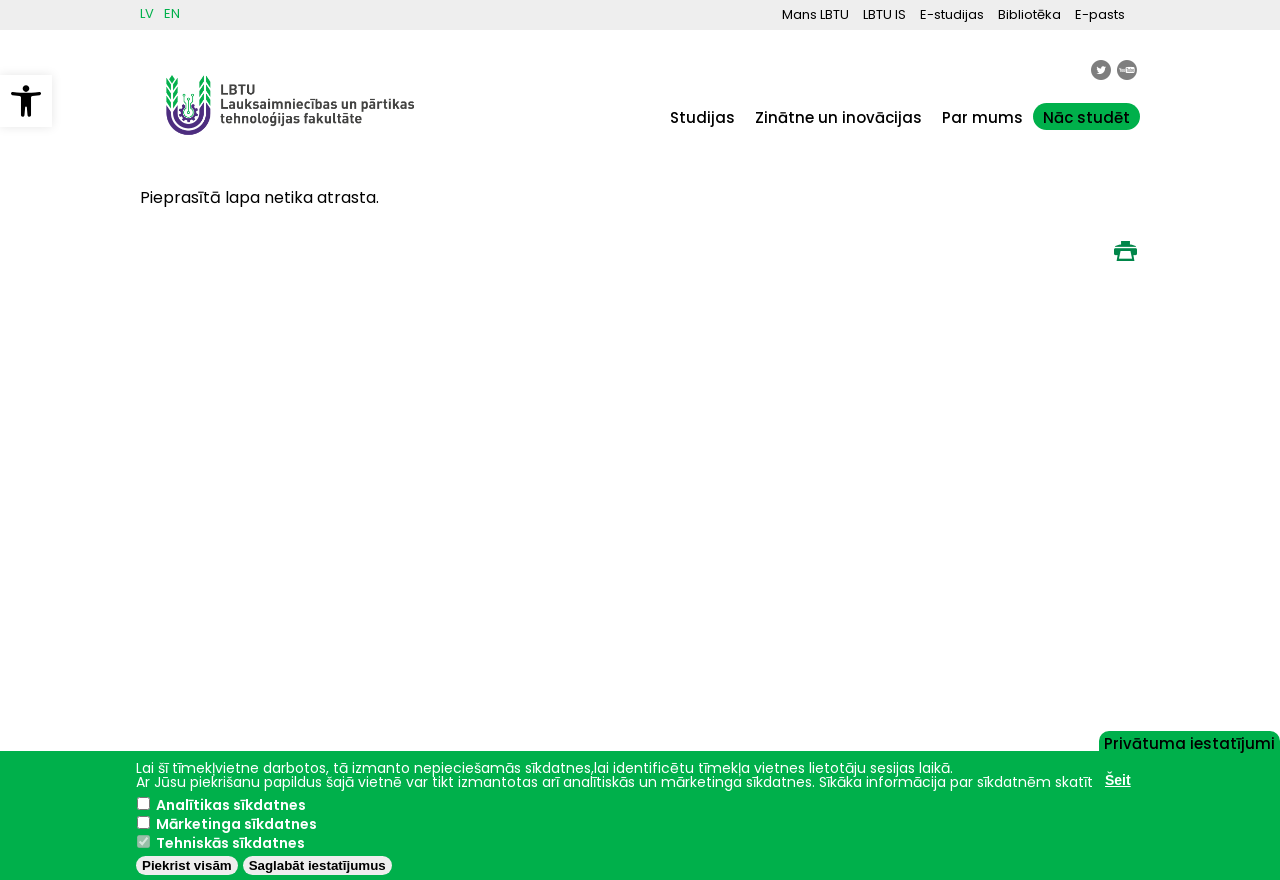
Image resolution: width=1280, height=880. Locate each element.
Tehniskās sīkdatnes (230, 843)
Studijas (702, 117)
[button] (26, 101)
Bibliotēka (1029, 14)
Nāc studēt (1086, 117)
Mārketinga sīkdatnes (236, 824)
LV (147, 13)
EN (172, 13)
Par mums (982, 117)
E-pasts (1100, 14)
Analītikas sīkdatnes (231, 805)
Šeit (1118, 780)
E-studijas (952, 14)
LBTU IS (884, 14)
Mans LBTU (815, 14)
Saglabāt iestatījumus (317, 865)
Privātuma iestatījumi (1189, 742)
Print (1125, 251)
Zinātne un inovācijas (838, 117)
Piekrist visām (187, 865)
